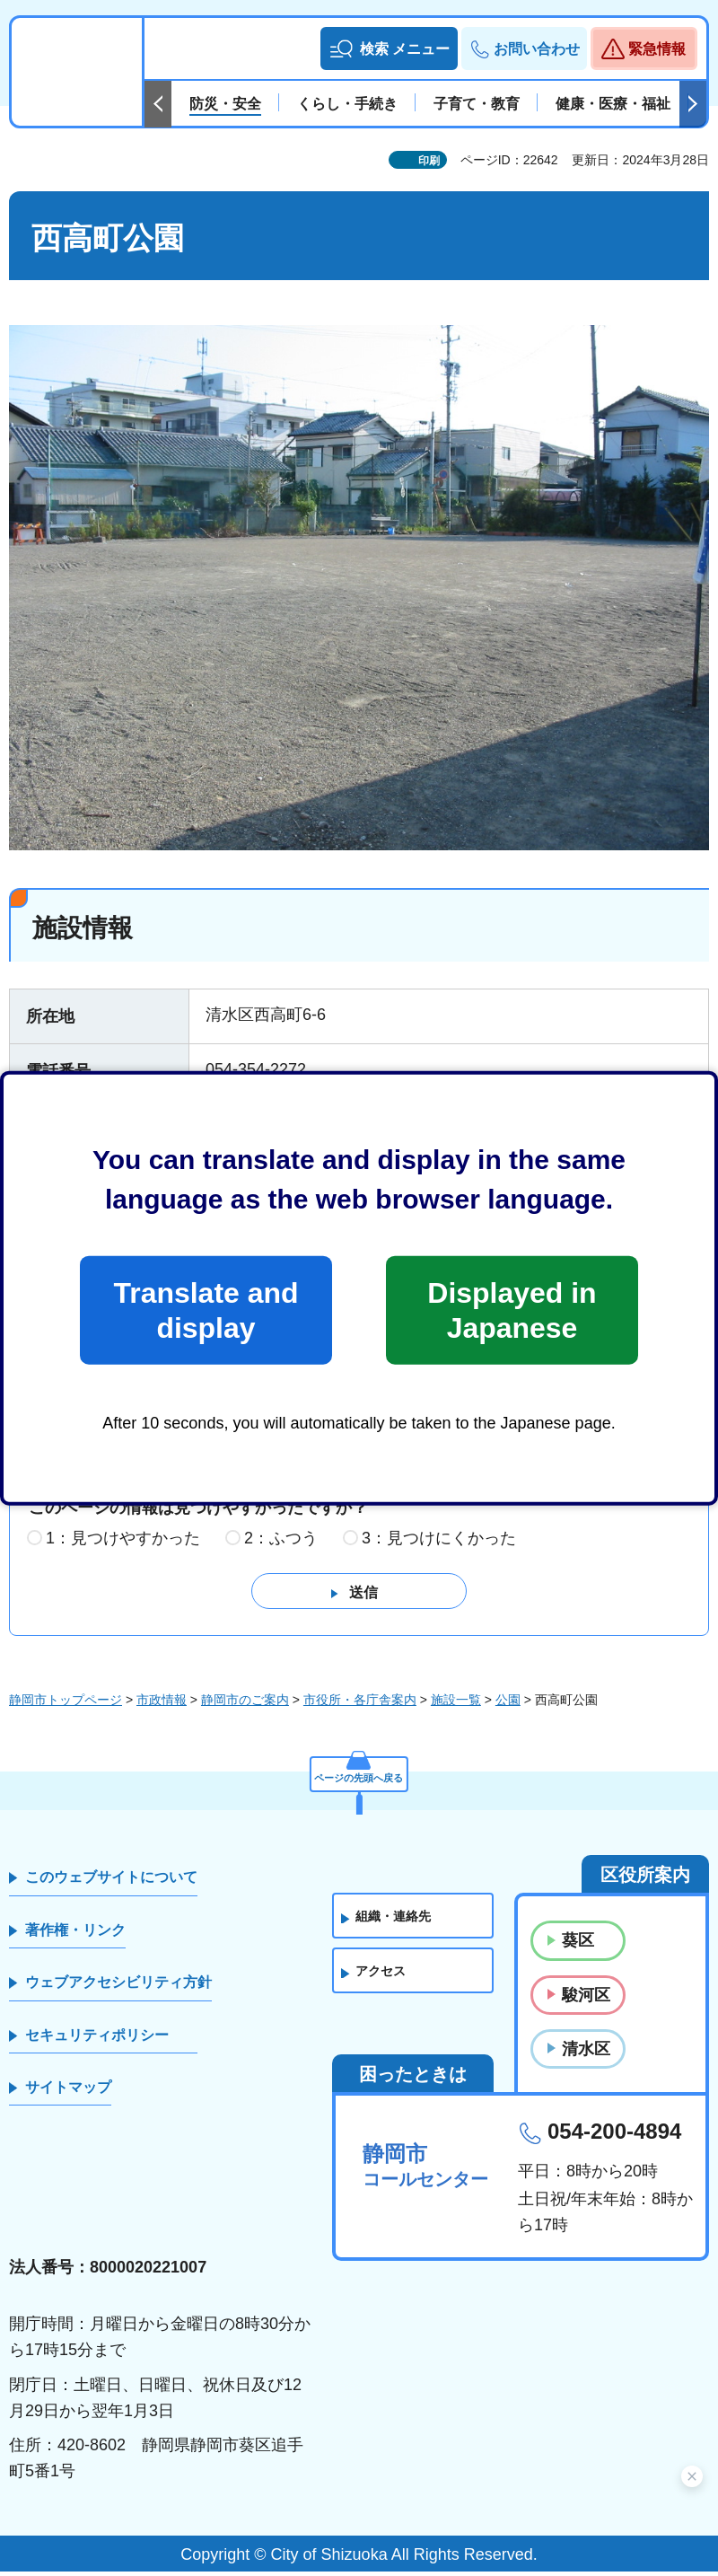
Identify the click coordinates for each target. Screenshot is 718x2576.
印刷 (429, 160)
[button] (389, 48)
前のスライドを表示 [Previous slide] (157, 104)
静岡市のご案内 (245, 1705)
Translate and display (205, 1310)
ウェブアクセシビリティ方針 (118, 1987)
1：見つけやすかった (123, 1543)
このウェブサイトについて (111, 1882)
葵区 (578, 1946)
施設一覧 (456, 1705)
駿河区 (586, 2000)
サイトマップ (68, 2092)
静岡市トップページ (65, 1705)
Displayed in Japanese (511, 1310)
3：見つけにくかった (439, 1543)
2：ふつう (281, 1543)
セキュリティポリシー (97, 2039)
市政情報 (161, 1705)
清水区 (586, 2053)
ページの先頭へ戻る (359, 1777)
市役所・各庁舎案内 (359, 1705)
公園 (508, 1705)
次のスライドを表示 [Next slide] (692, 104)
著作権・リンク (75, 1934)
